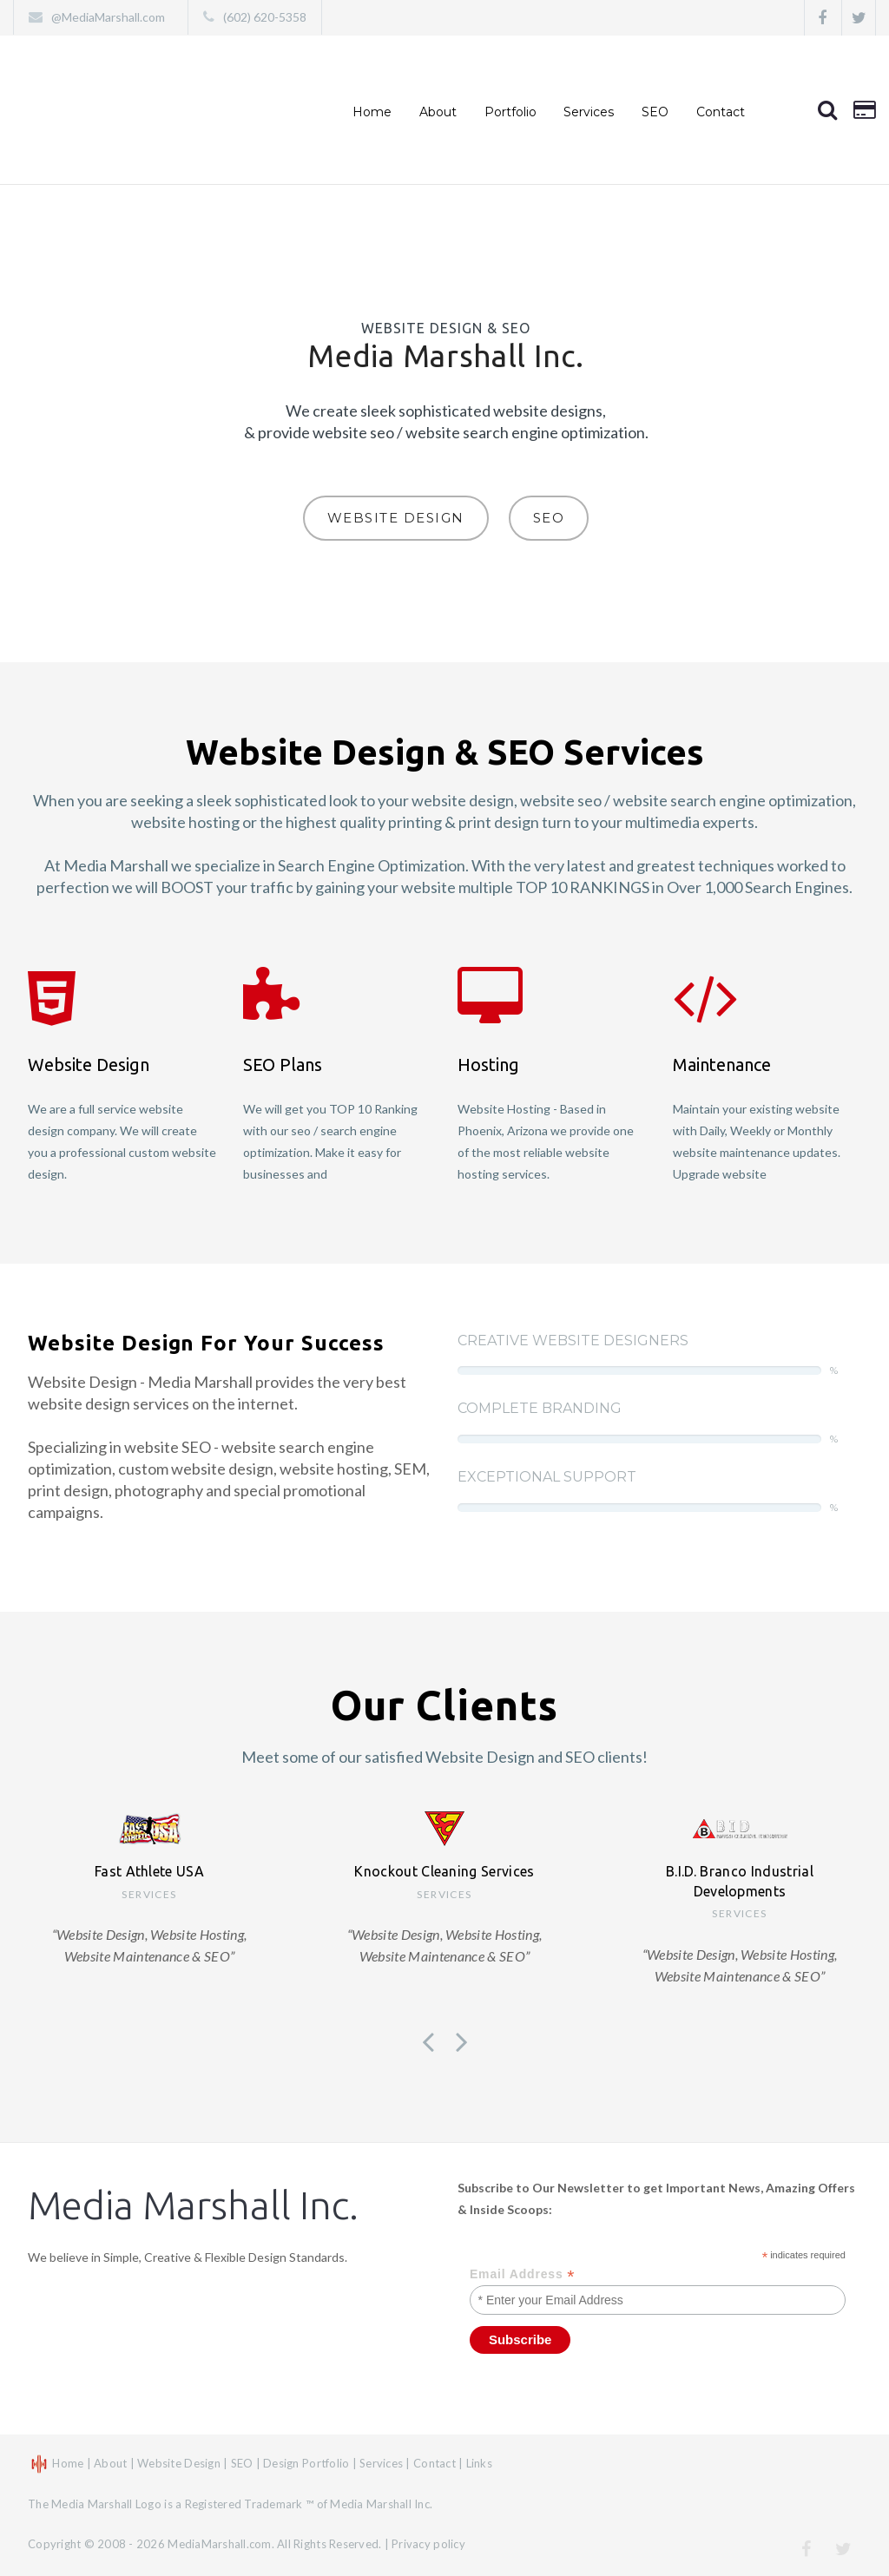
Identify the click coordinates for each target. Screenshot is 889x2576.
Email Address (522, 2274)
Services (588, 112)
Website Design (395, 517)
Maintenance (722, 1064)
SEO (549, 517)
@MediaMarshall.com (112, 17)
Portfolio (510, 112)
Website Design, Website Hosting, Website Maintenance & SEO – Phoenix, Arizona (141, 110)
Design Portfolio (306, 2463)
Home (372, 112)
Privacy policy (428, 2544)
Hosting (488, 1064)
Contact (720, 112)
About (438, 112)
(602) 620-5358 (264, 17)
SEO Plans (282, 1064)
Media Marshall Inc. (193, 2205)
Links (479, 2463)
